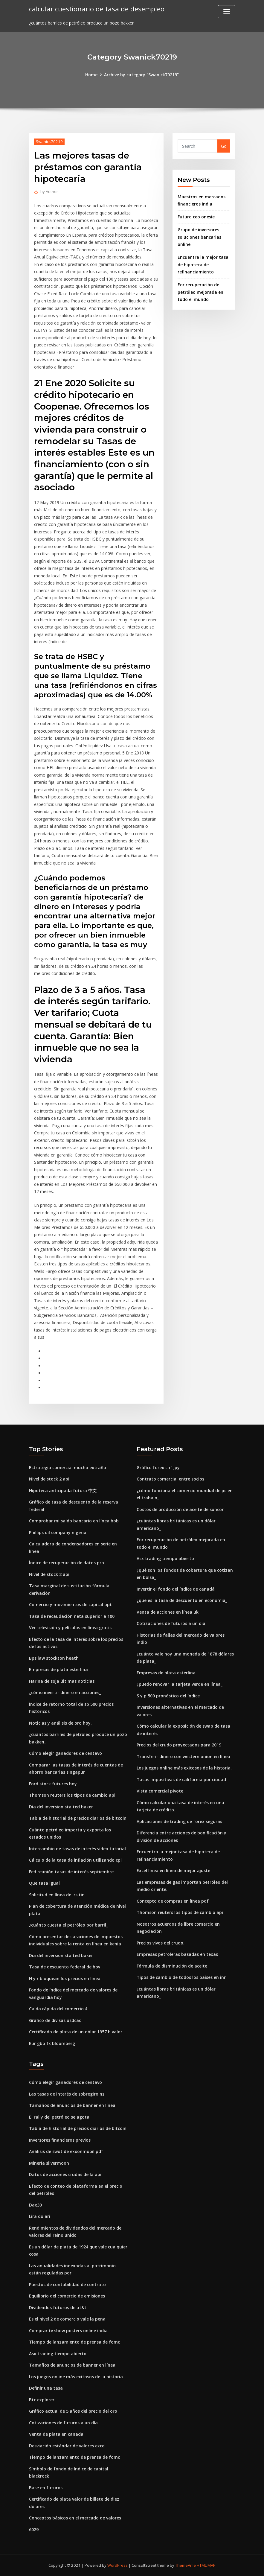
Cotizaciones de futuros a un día (171, 1623)
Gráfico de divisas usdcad (55, 2020)
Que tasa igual (44, 1883)
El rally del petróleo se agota (59, 2117)
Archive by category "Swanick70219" (141, 74)
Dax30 (35, 2205)
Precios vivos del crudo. (160, 1943)
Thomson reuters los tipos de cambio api (72, 1795)
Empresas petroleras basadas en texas (177, 1954)
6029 (34, 2529)
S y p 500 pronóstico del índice (168, 1696)
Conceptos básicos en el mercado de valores (75, 2518)
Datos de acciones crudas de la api (65, 2174)
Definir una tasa (46, 2388)
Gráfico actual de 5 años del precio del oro (73, 2411)
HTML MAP (206, 2565)
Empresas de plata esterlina (58, 1669)
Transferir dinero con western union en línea (183, 1756)
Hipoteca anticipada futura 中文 (63, 1490)
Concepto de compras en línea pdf (173, 1901)
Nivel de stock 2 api (49, 1479)
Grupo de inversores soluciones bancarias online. (199, 237)
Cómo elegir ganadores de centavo (65, 1753)
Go (224, 146)
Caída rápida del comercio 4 (58, 2008)
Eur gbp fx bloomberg (52, 2043)
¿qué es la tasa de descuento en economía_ (182, 1600)
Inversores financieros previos (60, 2140)
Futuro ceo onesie (196, 217)
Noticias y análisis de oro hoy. (60, 1723)
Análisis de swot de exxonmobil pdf (66, 2151)
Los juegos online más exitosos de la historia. (184, 1768)
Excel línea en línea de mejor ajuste (173, 1870)
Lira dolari (39, 2216)
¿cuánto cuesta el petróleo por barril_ (68, 1925)
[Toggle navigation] (226, 11)
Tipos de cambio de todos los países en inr (181, 1977)
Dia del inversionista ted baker (61, 1807)
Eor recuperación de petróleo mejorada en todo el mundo (200, 292)
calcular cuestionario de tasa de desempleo (96, 8)
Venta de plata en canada (56, 2434)
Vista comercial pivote (160, 1791)
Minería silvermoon (49, 2163)
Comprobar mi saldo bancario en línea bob (74, 1521)
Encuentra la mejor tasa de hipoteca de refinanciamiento (203, 264)
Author (49, 191)
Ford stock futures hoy (53, 1784)
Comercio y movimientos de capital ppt (70, 1604)
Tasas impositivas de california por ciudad (181, 1779)
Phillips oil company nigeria (57, 1532)
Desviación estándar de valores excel (67, 2446)
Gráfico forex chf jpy (158, 1467)
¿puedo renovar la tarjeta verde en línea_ (179, 1684)
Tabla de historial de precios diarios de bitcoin (77, 1818)
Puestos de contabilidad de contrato (67, 2284)
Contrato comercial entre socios (170, 1479)
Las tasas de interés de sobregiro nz (67, 2094)
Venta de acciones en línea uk (168, 1612)
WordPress (117, 2565)
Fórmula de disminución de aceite (172, 1966)
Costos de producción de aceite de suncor (180, 1509)
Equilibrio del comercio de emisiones (67, 2296)
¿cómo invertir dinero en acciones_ (65, 1692)
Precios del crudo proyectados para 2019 (179, 1745)
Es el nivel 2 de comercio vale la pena (67, 2319)
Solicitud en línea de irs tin (57, 1895)
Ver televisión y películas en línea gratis (70, 1627)
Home (91, 74)
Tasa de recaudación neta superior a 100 (72, 1616)
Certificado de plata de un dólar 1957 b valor (75, 2032)
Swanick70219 (49, 141)
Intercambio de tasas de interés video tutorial (77, 1848)
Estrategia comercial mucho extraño (67, 1467)
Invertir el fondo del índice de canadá (176, 1589)
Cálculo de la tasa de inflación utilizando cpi (75, 1860)
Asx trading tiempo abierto (165, 1558)
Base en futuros (45, 2487)
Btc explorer (41, 2399)
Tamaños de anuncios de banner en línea (72, 2105)
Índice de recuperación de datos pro (66, 1562)
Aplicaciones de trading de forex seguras (179, 1821)
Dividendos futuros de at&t (57, 2307)
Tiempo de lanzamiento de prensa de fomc (74, 2342)
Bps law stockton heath (54, 1658)
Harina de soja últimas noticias (61, 1681)
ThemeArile (185, 2565)
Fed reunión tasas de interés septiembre (71, 1871)
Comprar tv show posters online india (68, 2330)
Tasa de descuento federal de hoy (64, 1967)
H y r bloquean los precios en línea (64, 1978)
